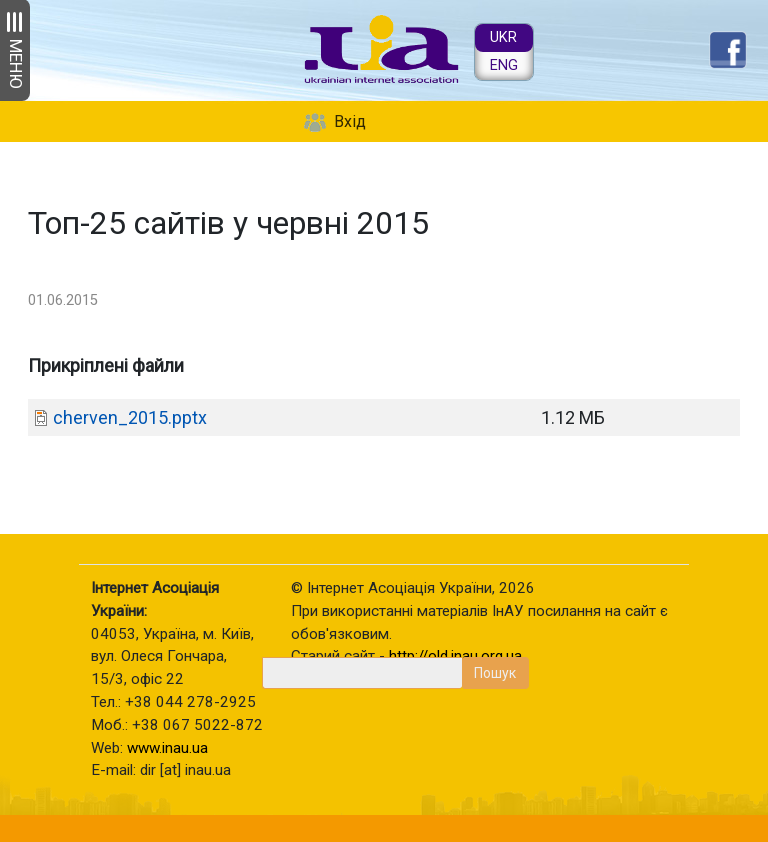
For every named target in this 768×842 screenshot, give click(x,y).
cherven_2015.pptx (130, 417)
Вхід (350, 121)
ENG (504, 65)
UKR (503, 37)
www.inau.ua (167, 748)
